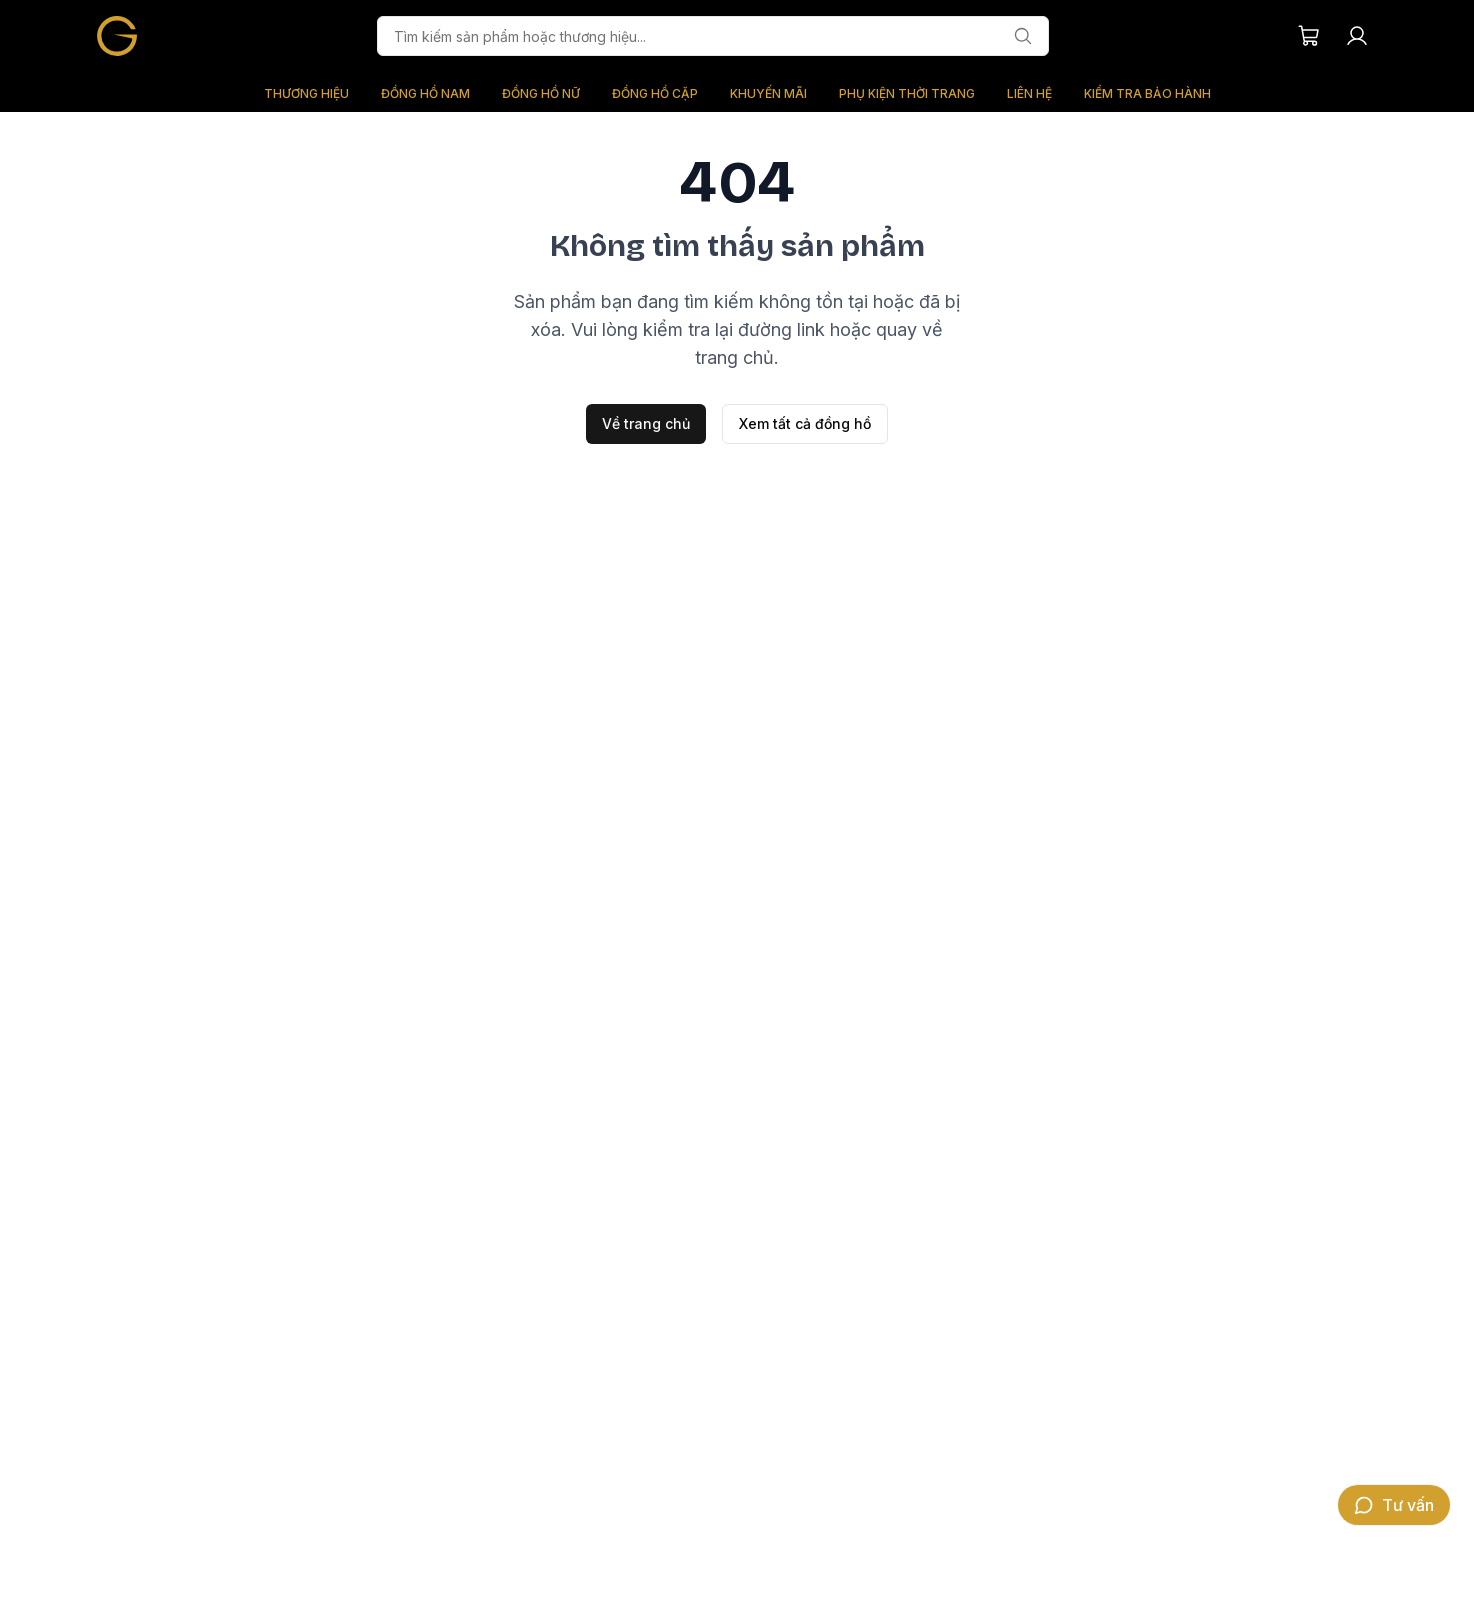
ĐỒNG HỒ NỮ (541, 93)
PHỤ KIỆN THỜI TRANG (907, 93)
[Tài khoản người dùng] (1357, 36)
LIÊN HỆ (1029, 93)
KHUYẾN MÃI (768, 93)
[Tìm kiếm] (1023, 36)
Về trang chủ (646, 423)
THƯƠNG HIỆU (306, 93)
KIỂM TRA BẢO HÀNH (1147, 93)
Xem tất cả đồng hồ (805, 423)
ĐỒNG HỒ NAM (425, 93)
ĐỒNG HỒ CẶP (655, 93)
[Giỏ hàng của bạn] (1309, 36)
